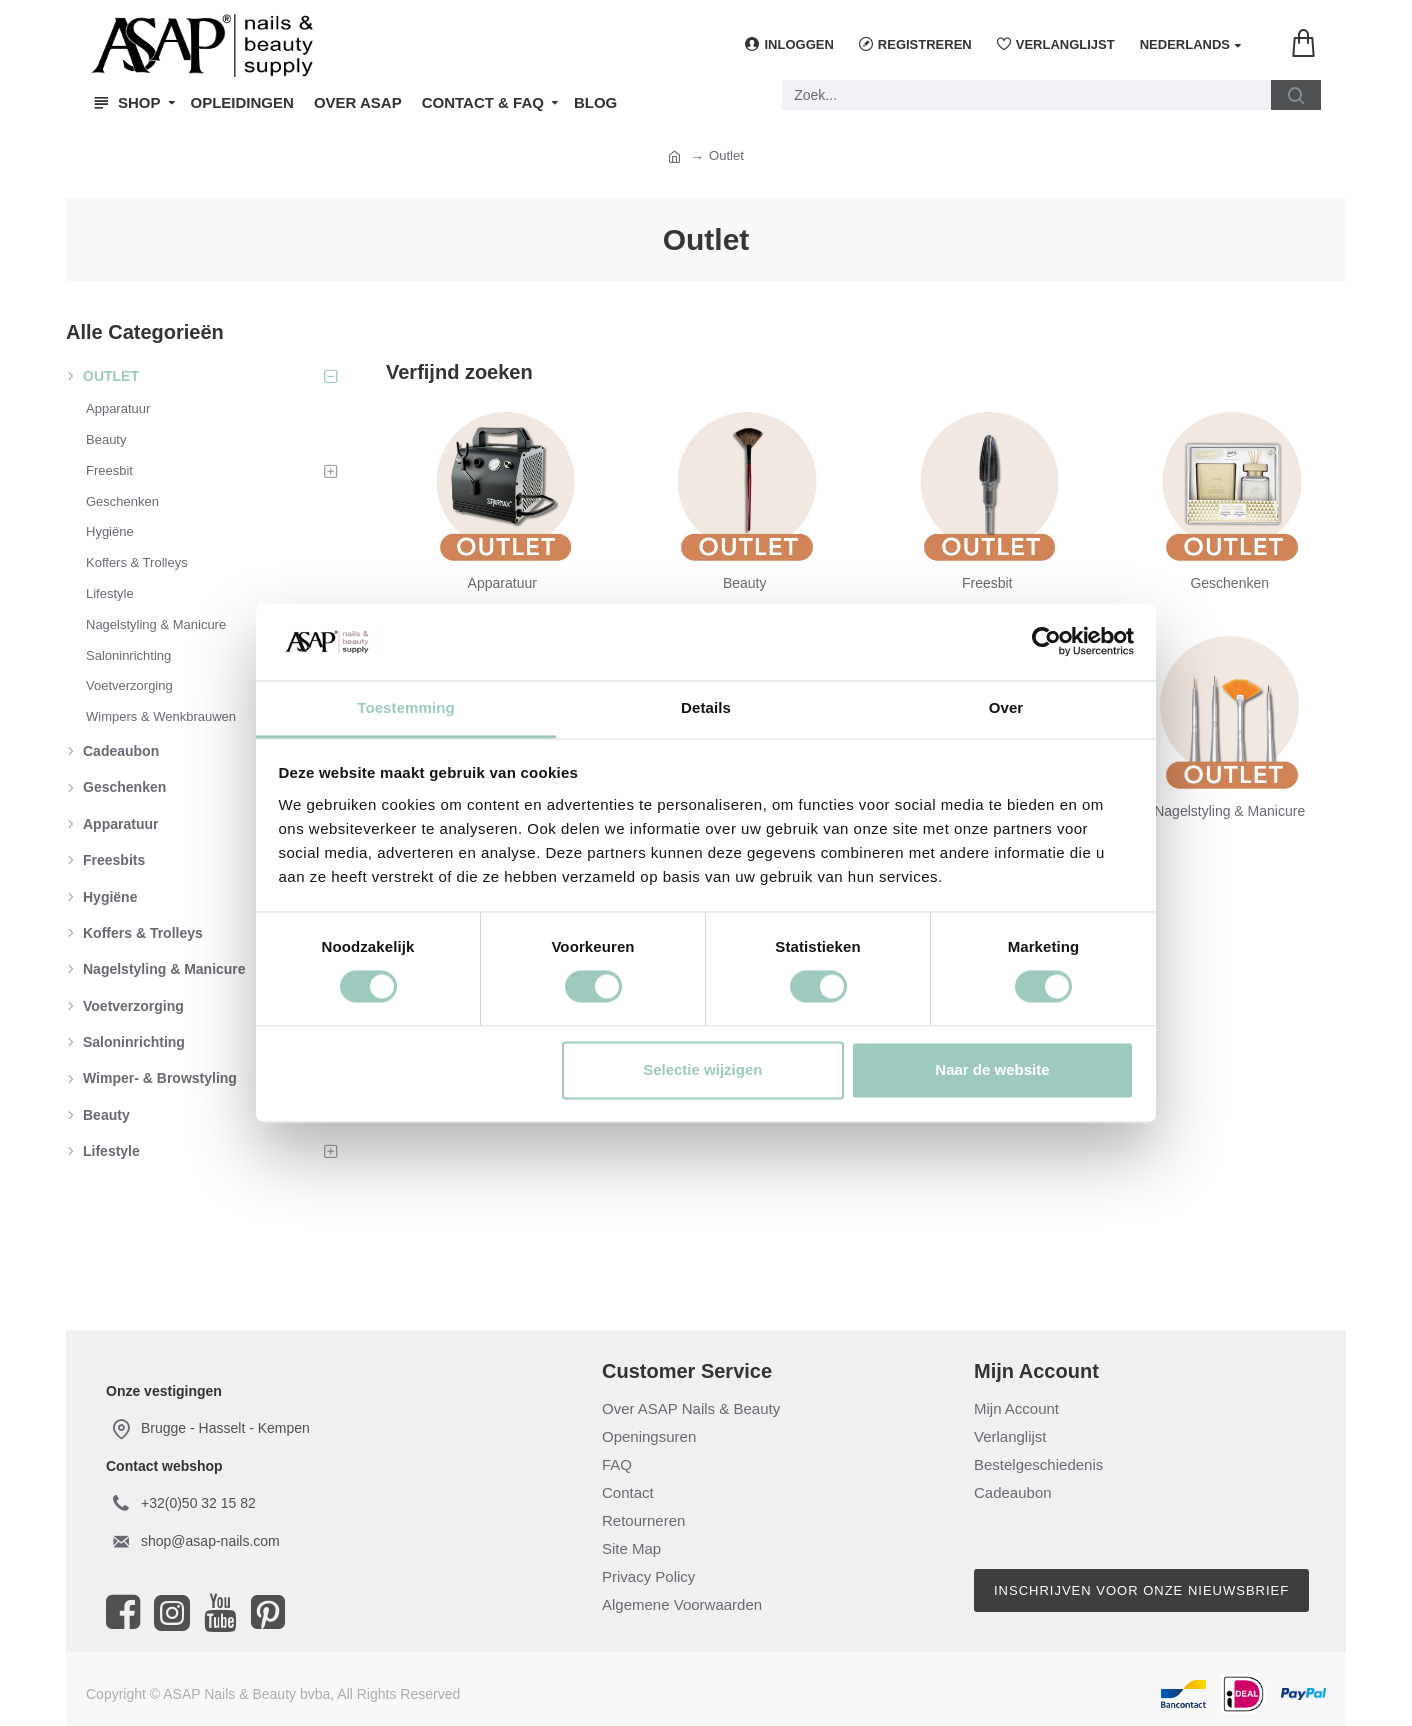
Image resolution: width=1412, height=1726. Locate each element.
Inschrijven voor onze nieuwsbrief (1141, 1590)
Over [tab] (1006, 707)
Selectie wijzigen (702, 1069)
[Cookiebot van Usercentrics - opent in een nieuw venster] (1046, 642)
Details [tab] (706, 707)
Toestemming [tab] (406, 707)
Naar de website (992, 1069)
